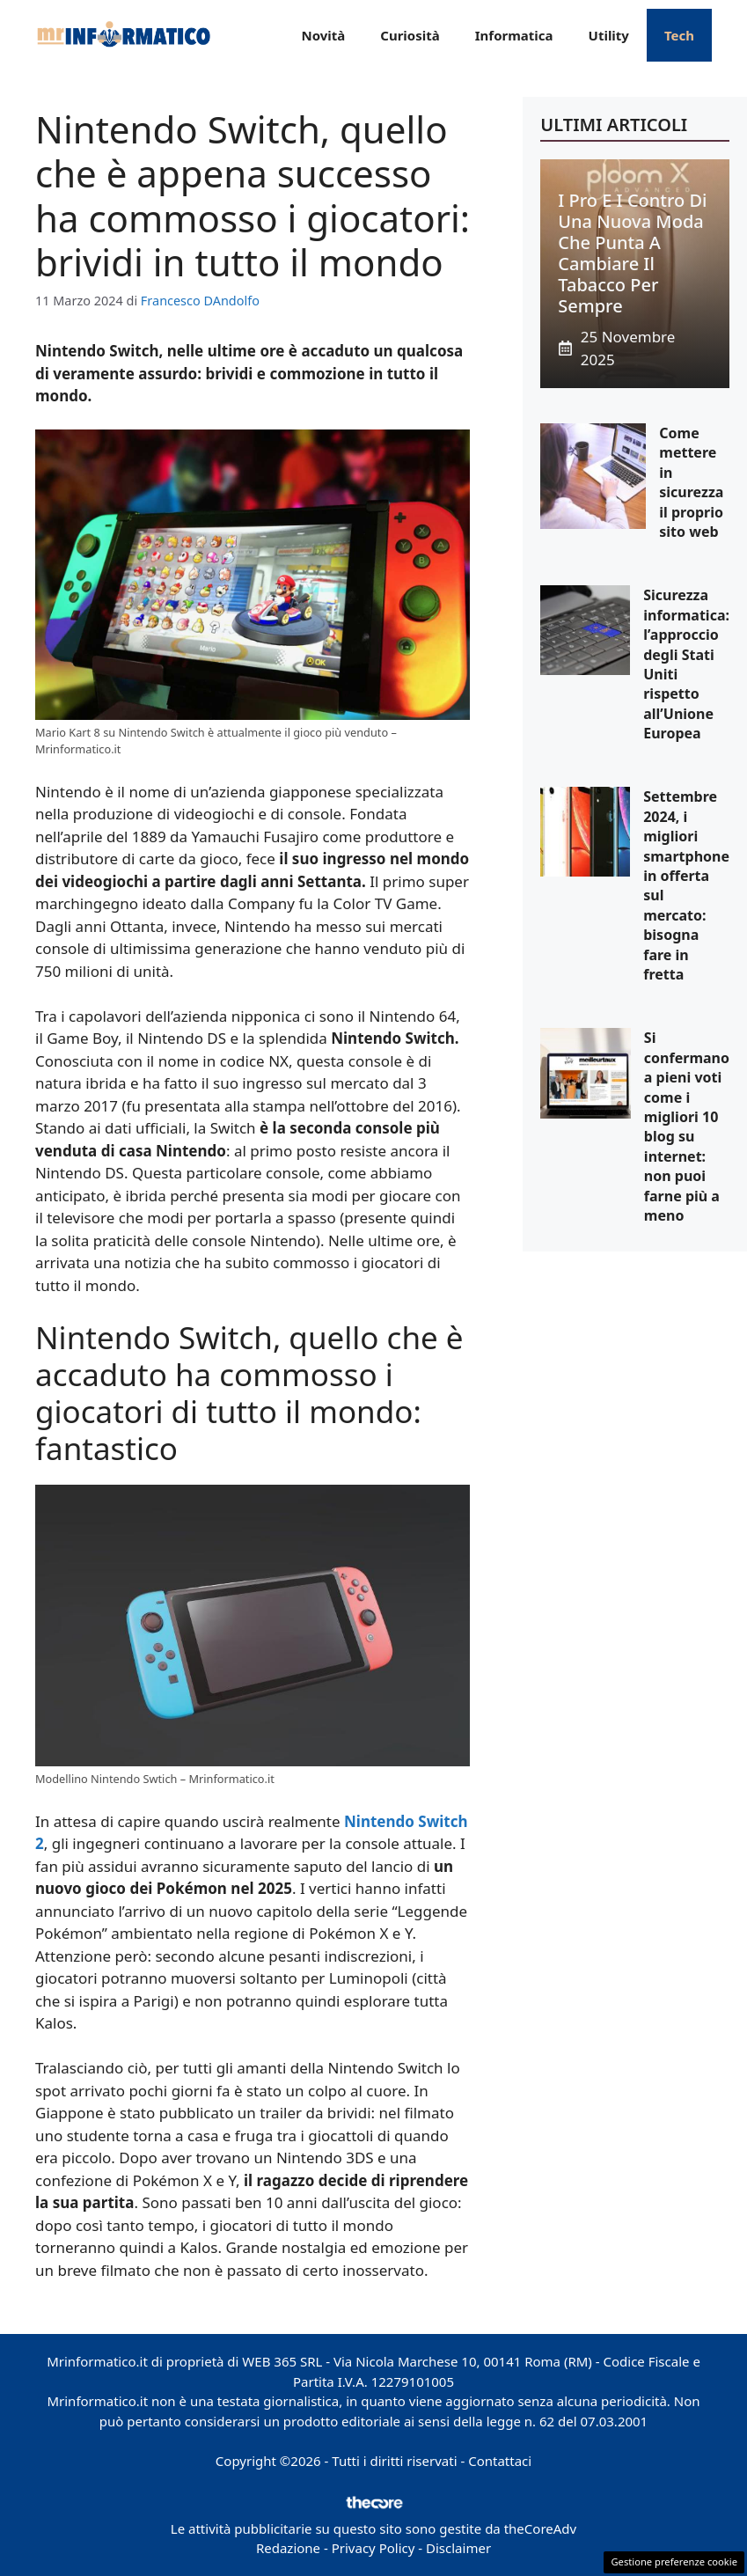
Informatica (514, 35)
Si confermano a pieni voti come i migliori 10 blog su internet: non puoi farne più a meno (686, 1126)
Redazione (288, 2548)
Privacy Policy (373, 2548)
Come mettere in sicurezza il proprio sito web (691, 482)
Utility (609, 35)
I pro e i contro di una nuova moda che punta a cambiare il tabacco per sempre (632, 253)
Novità (323, 35)
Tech (679, 35)
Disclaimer (458, 2548)
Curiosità (409, 35)
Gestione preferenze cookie (674, 2561)
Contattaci (499, 2461)
